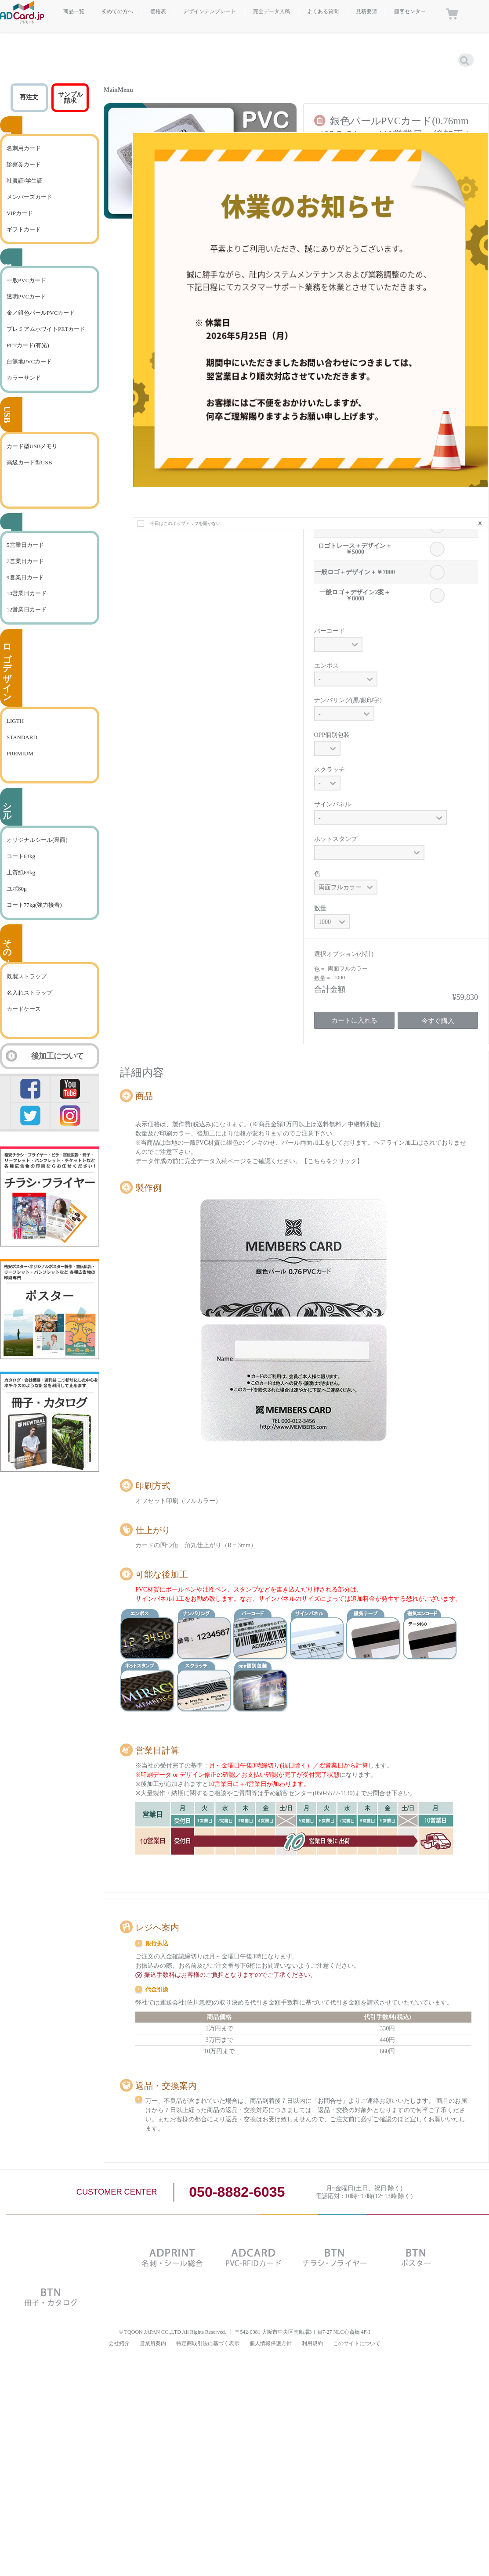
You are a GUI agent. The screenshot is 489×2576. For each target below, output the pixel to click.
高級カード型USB (29, 462)
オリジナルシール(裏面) (37, 840)
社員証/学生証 (25, 180)
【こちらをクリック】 (332, 1161)
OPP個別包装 (332, 735)
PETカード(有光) (28, 345)
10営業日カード (27, 593)
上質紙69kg (21, 872)
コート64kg (21, 856)
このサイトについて (356, 2343)
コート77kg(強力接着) (34, 905)
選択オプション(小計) (343, 954)
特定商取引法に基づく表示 (207, 2343)
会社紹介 (119, 2343)
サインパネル (332, 804)
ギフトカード (24, 229)
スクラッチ (329, 769)
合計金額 (330, 989)
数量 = (323, 978)
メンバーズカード (29, 197)
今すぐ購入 (437, 1020)
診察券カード (24, 164)
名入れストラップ (29, 992)
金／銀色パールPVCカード (41, 312)
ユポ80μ (17, 888)
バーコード (329, 631)
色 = (320, 969)
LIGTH (15, 721)
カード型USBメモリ (32, 446)
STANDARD (22, 737)
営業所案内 (153, 2343)
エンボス (326, 665)
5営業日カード (25, 545)
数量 (320, 908)
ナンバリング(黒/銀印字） (350, 700)
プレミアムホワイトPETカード (46, 329)
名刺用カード (24, 148)
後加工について (57, 1056)
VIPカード (20, 213)
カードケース (24, 1009)
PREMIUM (20, 753)
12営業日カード (27, 609)
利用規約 (312, 2343)
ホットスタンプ (335, 839)
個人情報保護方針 (271, 2343)
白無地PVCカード (29, 361)
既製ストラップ (27, 976)
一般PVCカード (26, 280)
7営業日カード (25, 561)
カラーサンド (24, 377)
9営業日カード (25, 577)
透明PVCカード (26, 296)
